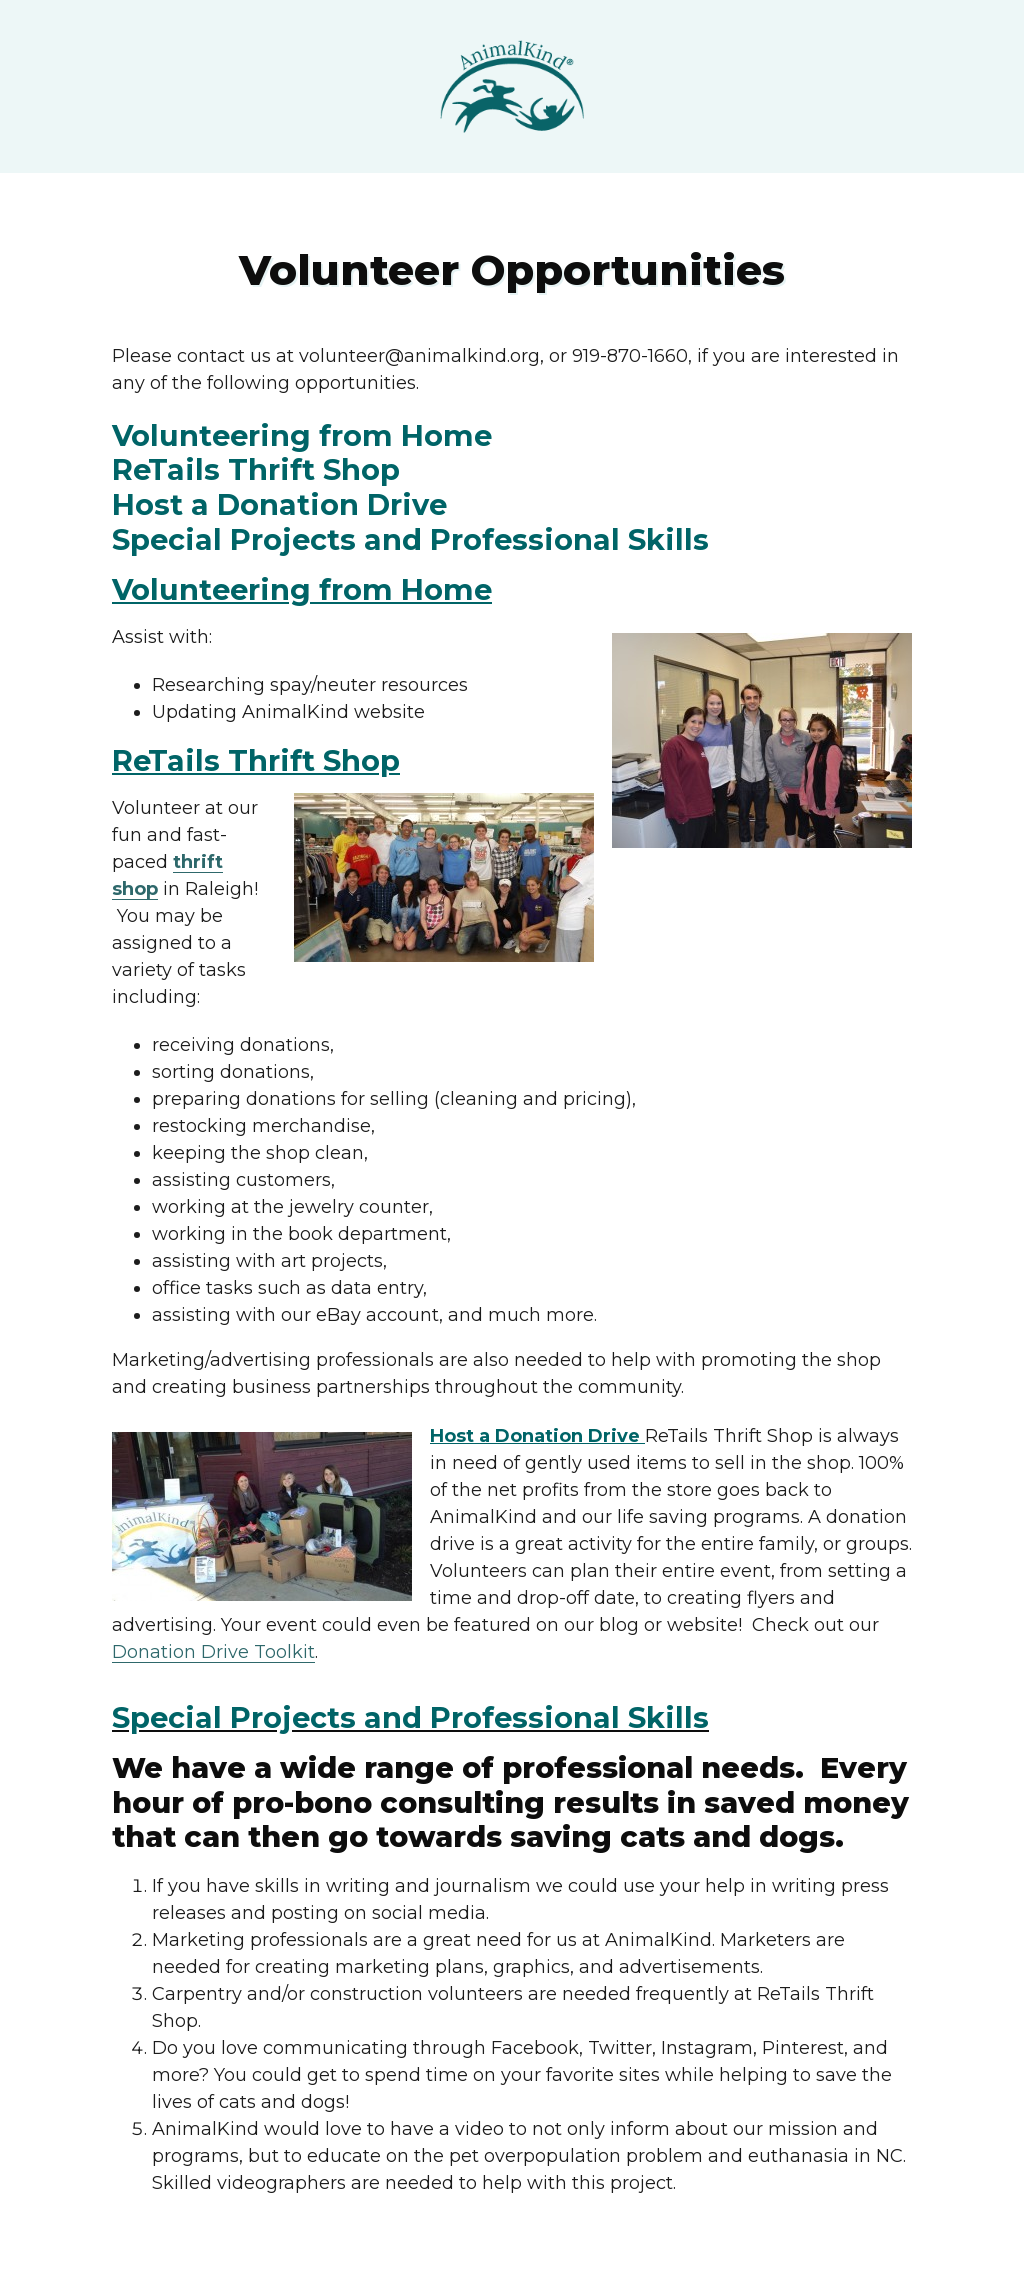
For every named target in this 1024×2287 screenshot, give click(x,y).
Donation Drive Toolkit (213, 1652)
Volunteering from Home (302, 435)
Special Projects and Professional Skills (410, 539)
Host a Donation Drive (279, 504)
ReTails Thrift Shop (256, 469)
